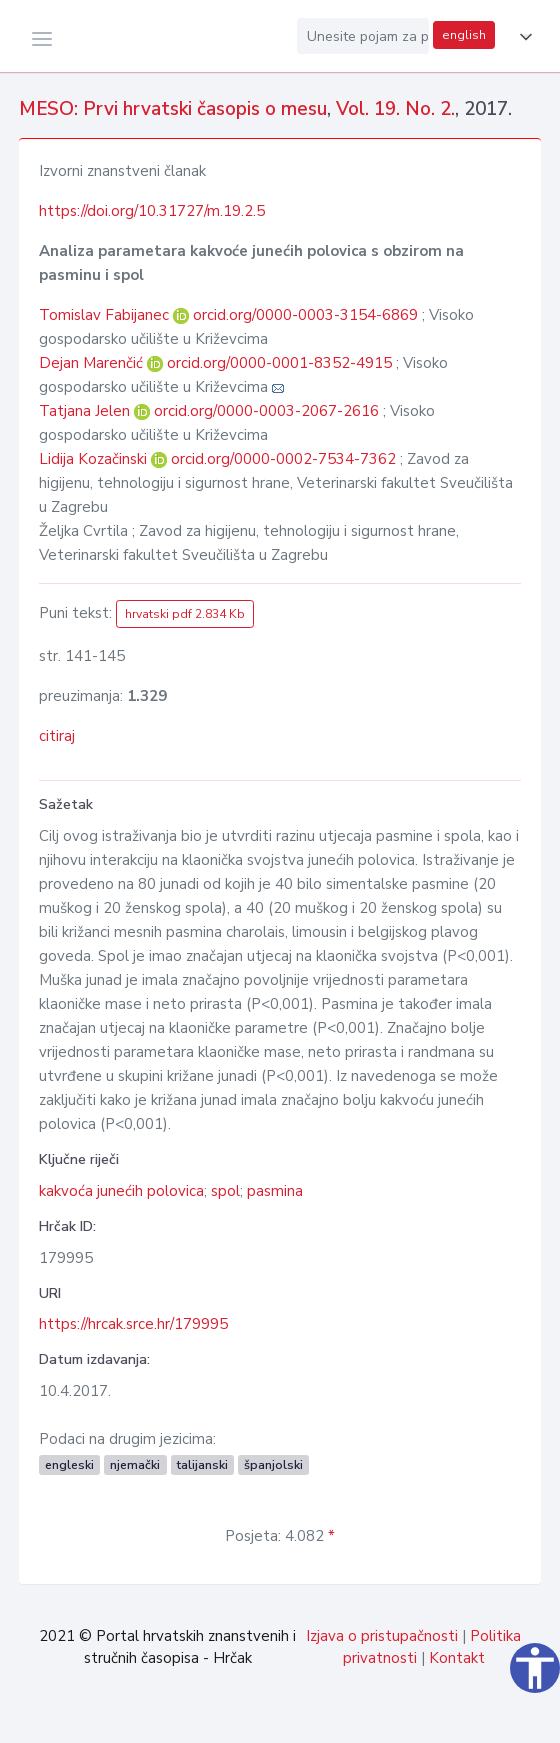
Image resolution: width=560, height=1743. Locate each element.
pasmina (275, 1191)
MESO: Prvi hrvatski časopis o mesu (173, 109)
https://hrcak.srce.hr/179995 (133, 1324)
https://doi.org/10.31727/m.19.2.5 (152, 211)
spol (225, 1191)
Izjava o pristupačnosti (382, 1636)
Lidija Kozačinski (95, 459)
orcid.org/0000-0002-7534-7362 (283, 459)
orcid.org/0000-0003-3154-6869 (305, 315)
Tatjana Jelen (86, 411)
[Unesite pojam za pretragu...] (363, 36)
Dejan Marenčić (93, 363)
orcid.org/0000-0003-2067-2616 (266, 411)
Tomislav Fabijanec (106, 315)
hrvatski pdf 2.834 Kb (185, 614)
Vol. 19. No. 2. (395, 109)
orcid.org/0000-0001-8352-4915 (279, 363)
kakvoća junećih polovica (121, 1191)
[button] (522, 37)
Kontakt (457, 1658)
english (464, 35)
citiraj (57, 736)
